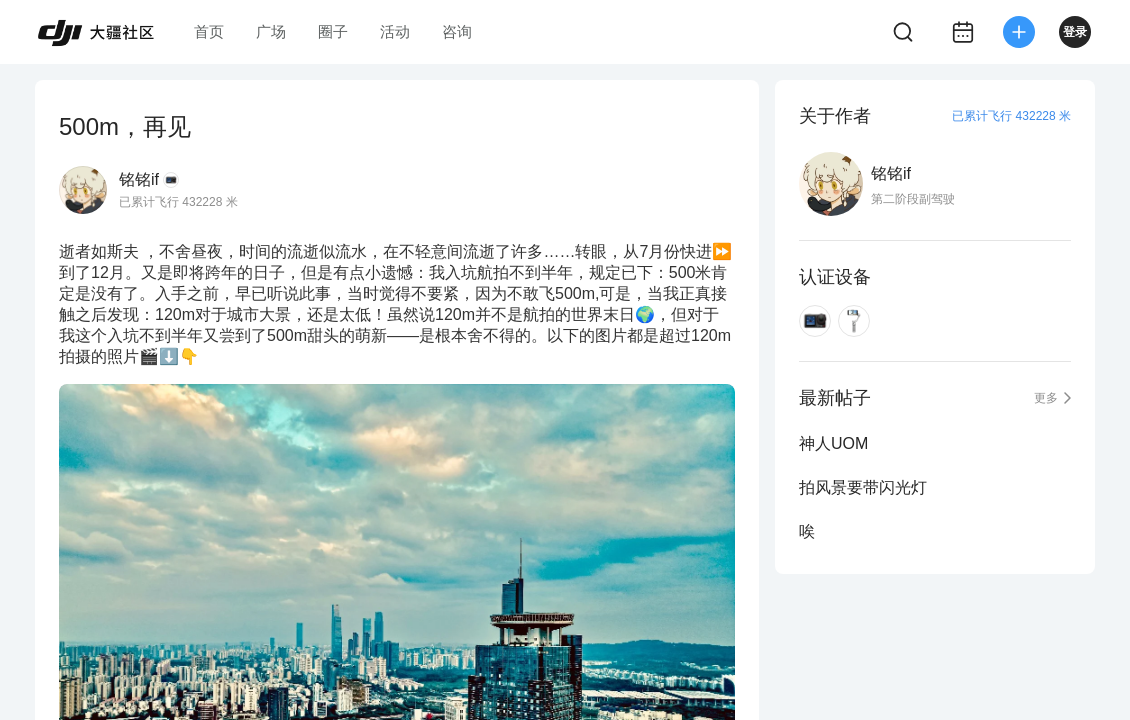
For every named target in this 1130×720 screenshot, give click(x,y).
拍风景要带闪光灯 (863, 487)
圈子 (333, 31)
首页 (209, 31)
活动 (395, 31)
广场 (271, 31)
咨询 (457, 31)
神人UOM (833, 443)
